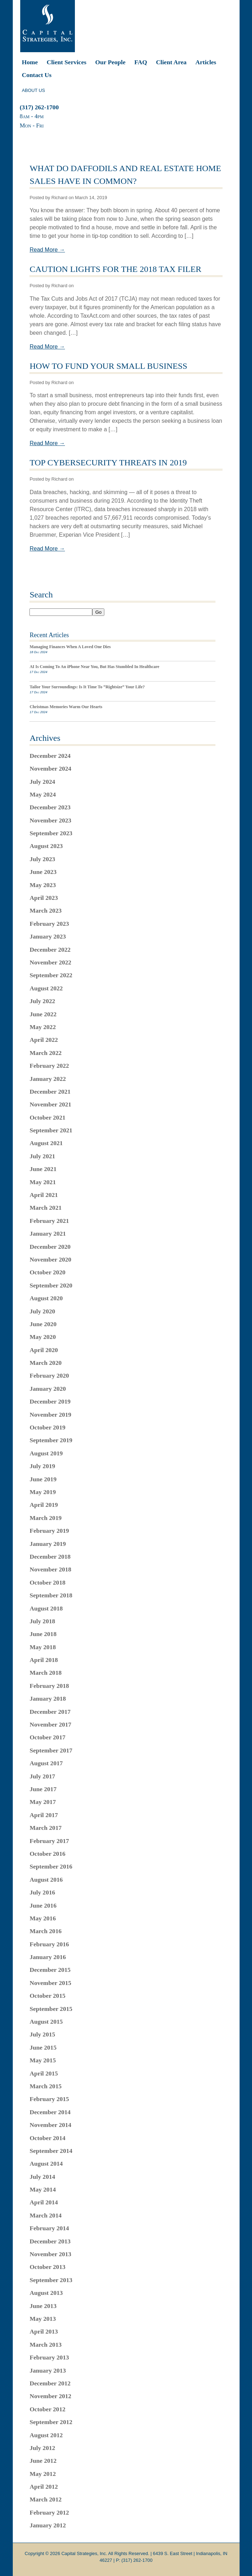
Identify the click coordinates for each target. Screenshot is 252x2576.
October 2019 (47, 1427)
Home (30, 62)
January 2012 (47, 2525)
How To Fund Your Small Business (108, 366)
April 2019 (43, 1504)
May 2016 (42, 1918)
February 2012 (49, 2512)
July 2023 (42, 859)
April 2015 (43, 2073)
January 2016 (47, 1956)
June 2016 (42, 1905)
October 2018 (47, 1582)
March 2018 (45, 1672)
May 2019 (42, 1491)
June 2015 (42, 2047)
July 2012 (42, 2447)
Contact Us (37, 74)
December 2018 (49, 1556)
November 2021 (50, 1104)
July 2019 (42, 1466)
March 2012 (45, 2499)
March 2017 (45, 1827)
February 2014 (49, 2228)
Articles (206, 62)
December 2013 (49, 2241)
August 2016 (45, 1879)
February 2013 (49, 2357)
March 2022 (45, 1052)
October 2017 (47, 1737)
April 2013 (43, 2331)
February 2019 (49, 1530)
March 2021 (45, 1207)
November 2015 (50, 1982)
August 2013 (45, 2292)
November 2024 (50, 768)
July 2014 (42, 2176)
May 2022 (42, 1026)
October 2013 (47, 2266)
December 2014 (49, 2112)
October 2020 (47, 1272)
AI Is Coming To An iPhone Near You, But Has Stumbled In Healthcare (94, 666)
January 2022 (47, 1078)
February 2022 (49, 1065)
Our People (110, 62)
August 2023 (45, 845)
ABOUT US (33, 90)
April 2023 (43, 897)
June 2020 (42, 1324)
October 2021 (47, 1117)
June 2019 (42, 1479)
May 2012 (42, 2473)
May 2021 (42, 1182)
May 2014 (42, 2189)
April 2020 (43, 1349)
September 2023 (50, 833)
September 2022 (50, 975)
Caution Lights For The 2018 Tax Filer (115, 269)
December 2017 (49, 1711)
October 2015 (47, 1995)
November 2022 (50, 962)
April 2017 (43, 1814)
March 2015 (45, 2086)
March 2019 (45, 1517)
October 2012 (47, 2409)
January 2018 (47, 1698)
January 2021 (47, 1233)
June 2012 (42, 2460)
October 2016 (47, 1853)
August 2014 (45, 2163)
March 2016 (45, 1931)
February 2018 (49, 1685)
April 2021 (43, 1194)
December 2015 (49, 1969)
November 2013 (50, 2254)
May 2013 (42, 2318)
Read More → (47, 250)
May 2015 (42, 2060)
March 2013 (45, 2344)
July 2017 (42, 1776)
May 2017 (42, 1801)
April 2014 (43, 2202)
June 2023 (42, 871)
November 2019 (50, 1414)
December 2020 (49, 1246)
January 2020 (47, 1388)
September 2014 (50, 2150)
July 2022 (42, 1001)
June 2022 (42, 1014)
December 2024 (49, 755)
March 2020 (45, 1362)
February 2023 (49, 923)
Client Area (171, 62)
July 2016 (42, 1892)
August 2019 (45, 1453)
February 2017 (49, 1840)
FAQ (141, 62)
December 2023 (49, 807)
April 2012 (43, 2486)
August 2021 (45, 1143)
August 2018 (45, 1608)
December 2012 (49, 2383)
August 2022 (45, 988)
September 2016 (50, 1866)
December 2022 (49, 949)
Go (98, 612)
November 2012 (50, 2396)
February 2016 (49, 1944)
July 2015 (42, 2034)
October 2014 (47, 2138)
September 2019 (50, 1440)
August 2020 (45, 1298)
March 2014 (45, 2215)
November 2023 (50, 820)
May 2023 (42, 884)
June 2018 (42, 1633)
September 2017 (50, 1750)
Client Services (66, 62)
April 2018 (43, 1659)
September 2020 (50, 1285)
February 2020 (49, 1375)
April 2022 (43, 1039)
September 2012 (50, 2421)
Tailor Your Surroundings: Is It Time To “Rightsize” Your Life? (86, 686)
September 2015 (50, 2008)
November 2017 (50, 1724)
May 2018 (42, 1647)
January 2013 (47, 2370)
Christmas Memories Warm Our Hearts (65, 706)
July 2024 (42, 781)
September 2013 (50, 2280)
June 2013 (42, 2305)
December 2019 (49, 1401)
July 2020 (42, 1311)
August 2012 (45, 2435)
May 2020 (42, 1336)
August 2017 (45, 1763)
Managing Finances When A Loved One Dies (69, 646)
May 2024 (42, 794)
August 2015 (45, 2021)
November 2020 (50, 1259)
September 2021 (50, 1130)
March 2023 (45, 910)
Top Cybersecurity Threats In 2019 (108, 462)
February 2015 (49, 2098)
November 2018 (50, 1569)
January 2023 (47, 936)
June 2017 (42, 1789)
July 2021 (42, 1156)
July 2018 (42, 1621)
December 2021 (49, 1091)
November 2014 (50, 2124)
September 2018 (50, 1595)
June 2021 (42, 1168)
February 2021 (49, 1220)
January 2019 (47, 1543)
